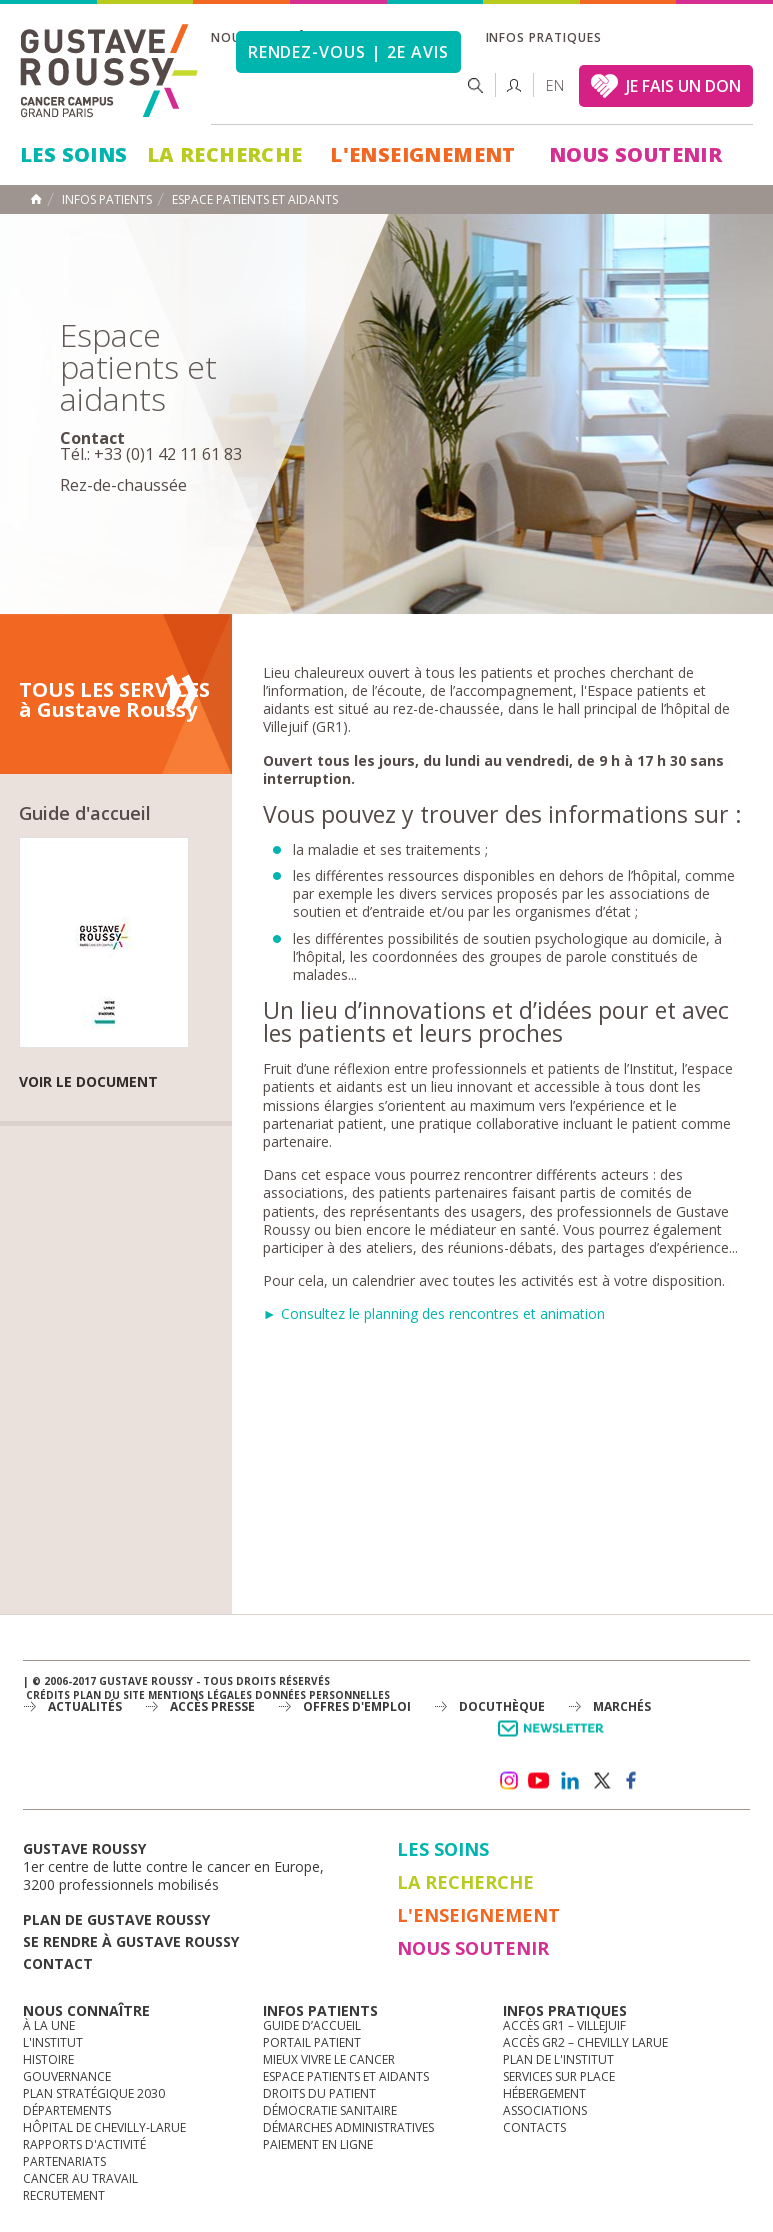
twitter (601, 1781)
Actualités (85, 1706)
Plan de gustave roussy (116, 1919)
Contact (58, 1963)
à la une (49, 2025)
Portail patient (312, 2042)
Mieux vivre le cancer (329, 2059)
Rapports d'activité (84, 2144)
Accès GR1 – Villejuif (564, 2025)
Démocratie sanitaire (330, 2110)
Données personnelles (322, 1695)
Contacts (534, 2127)
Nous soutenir (635, 154)
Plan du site (109, 1695)
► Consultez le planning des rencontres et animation (434, 1313)
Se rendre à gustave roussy (131, 1941)
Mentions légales (200, 1695)
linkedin (570, 1781)
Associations (545, 2110)
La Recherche (225, 154)
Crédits (48, 1695)
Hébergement (544, 2093)
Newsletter (554, 1738)
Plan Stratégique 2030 (94, 2093)
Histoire (48, 2059)
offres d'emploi (357, 1706)
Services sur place (559, 2076)
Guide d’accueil (312, 2025)
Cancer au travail (80, 2178)
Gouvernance (67, 2076)
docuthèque (502, 1706)
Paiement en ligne (318, 2144)
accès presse (212, 1706)
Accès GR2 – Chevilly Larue (585, 2042)
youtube (539, 1781)
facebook (632, 1781)
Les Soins (74, 154)
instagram (508, 1781)
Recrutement (64, 2195)
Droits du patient (319, 2093)
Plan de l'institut (558, 2059)
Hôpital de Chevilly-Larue (104, 2127)
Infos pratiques (544, 37)
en (555, 85)
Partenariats (64, 2161)
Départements (67, 2110)
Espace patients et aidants (346, 2076)
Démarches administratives (348, 2127)
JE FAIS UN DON (683, 86)
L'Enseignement (423, 154)
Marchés (622, 1706)
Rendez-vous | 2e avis (348, 52)
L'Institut (53, 2042)
